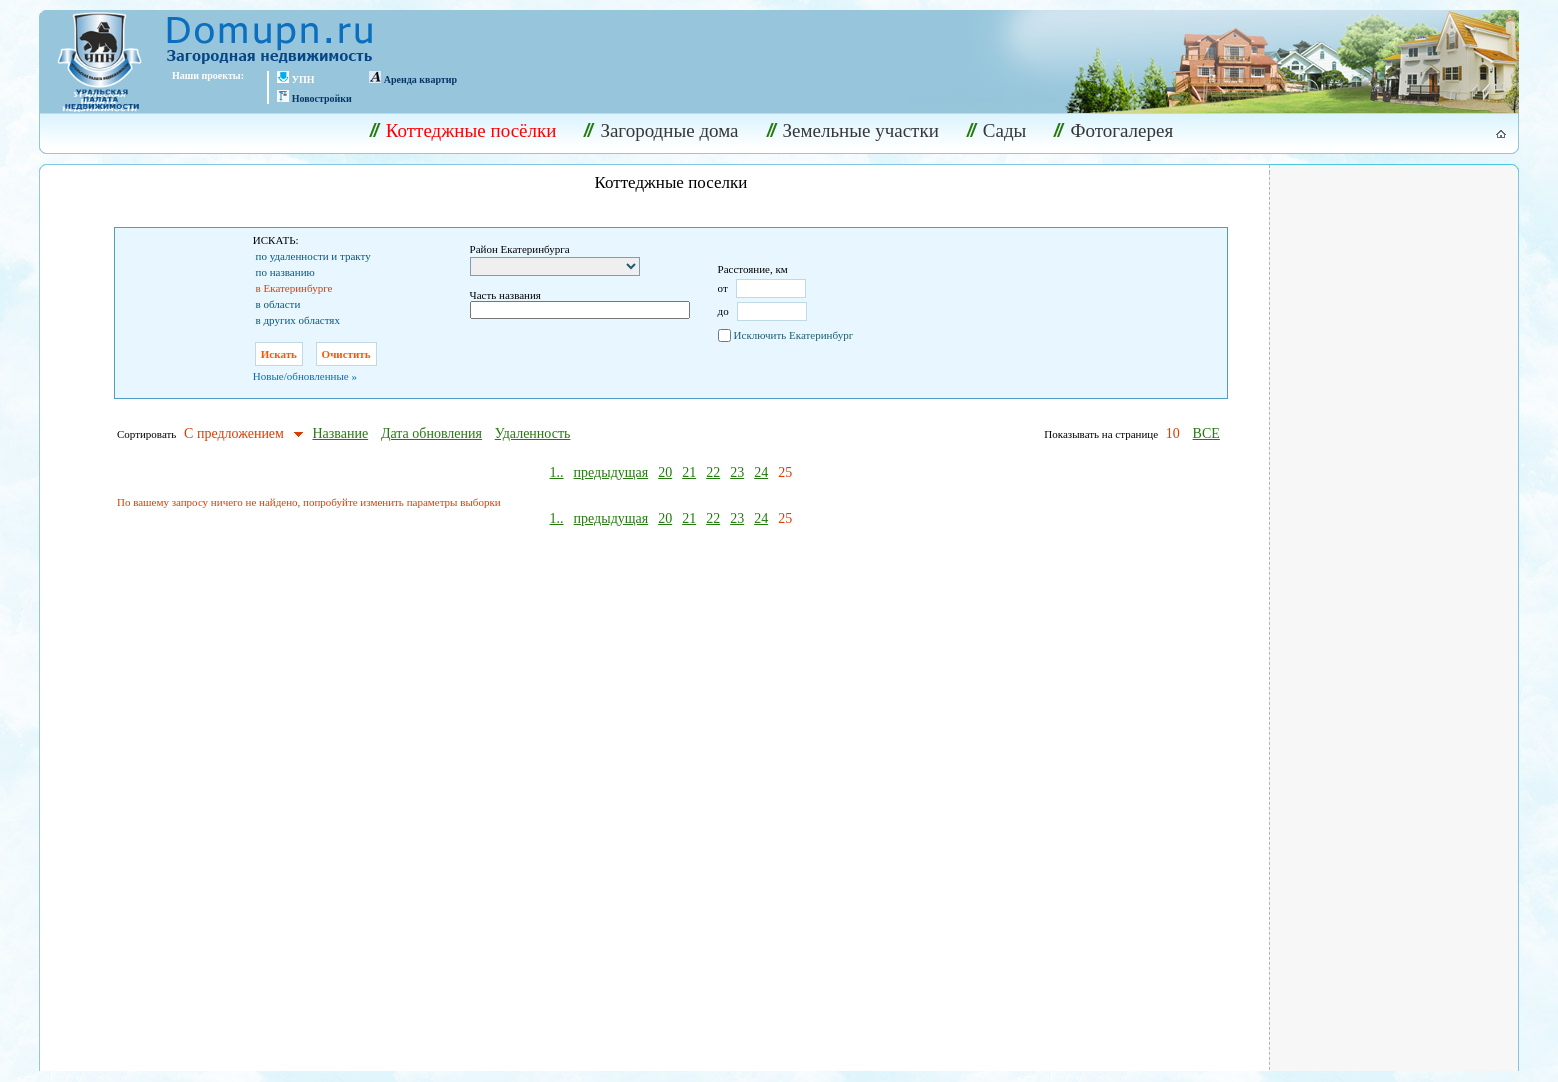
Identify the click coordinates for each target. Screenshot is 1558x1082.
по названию (285, 272)
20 (665, 472)
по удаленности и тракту (313, 256)
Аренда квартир (420, 79)
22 (713, 472)
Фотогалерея (1113, 130)
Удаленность (533, 433)
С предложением (234, 433)
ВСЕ (1206, 433)
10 (1173, 433)
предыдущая (611, 472)
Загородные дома (660, 130)
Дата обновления (431, 433)
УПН (303, 79)
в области (278, 304)
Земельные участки (852, 130)
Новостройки (322, 98)
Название (340, 433)
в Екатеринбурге (294, 288)
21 (689, 472)
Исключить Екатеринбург (794, 335)
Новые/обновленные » (305, 376)
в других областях (298, 320)
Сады (996, 130)
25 (785, 472)
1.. (557, 472)
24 (761, 472)
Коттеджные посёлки (463, 130)
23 (737, 472)
